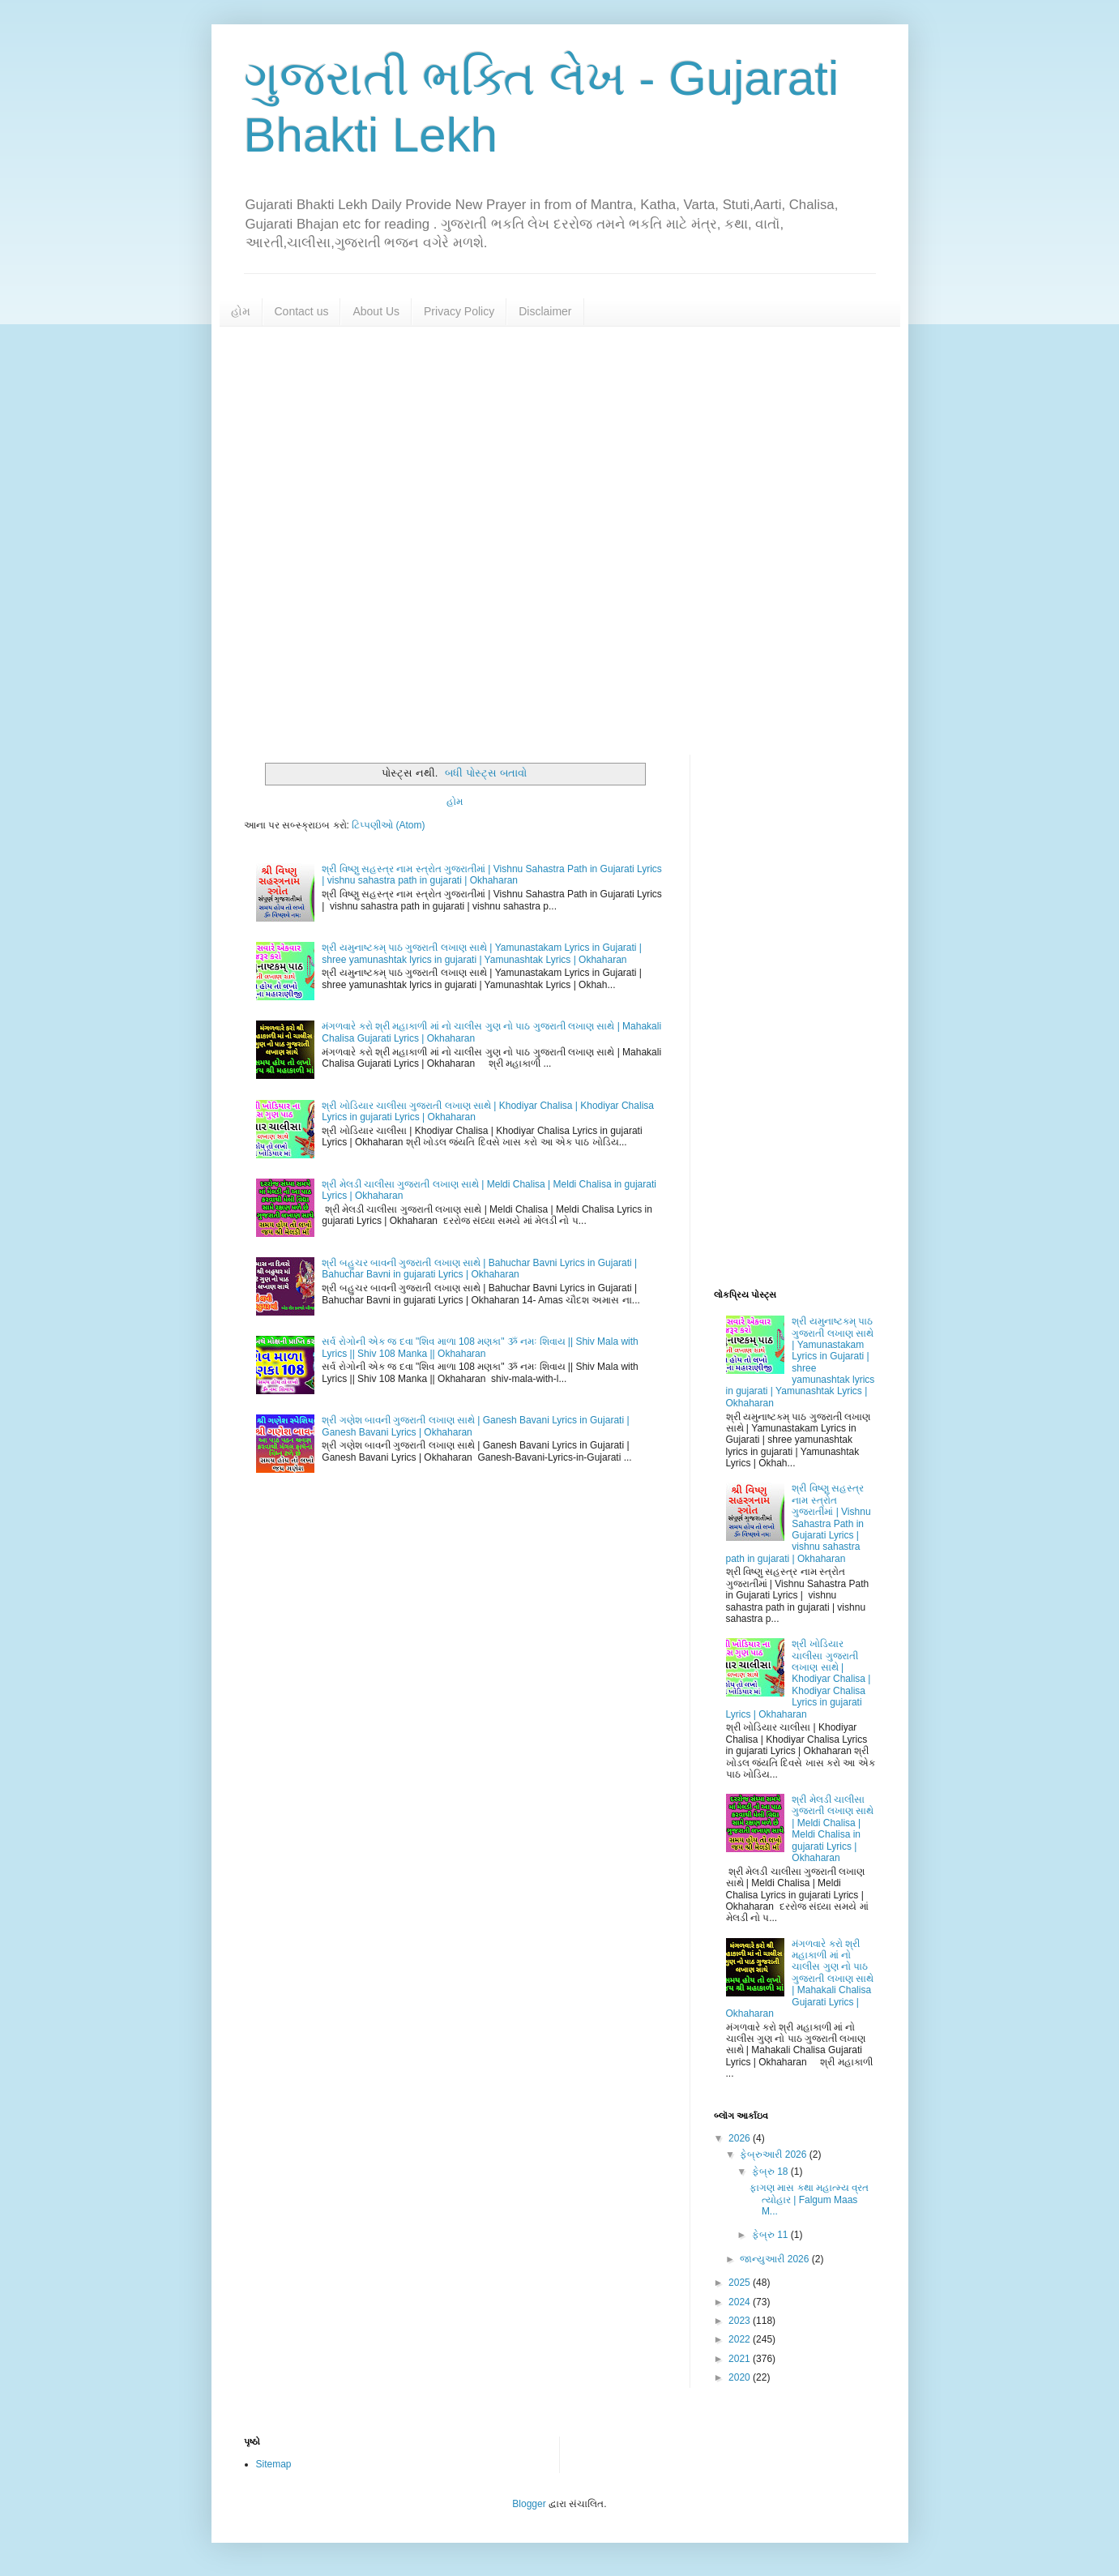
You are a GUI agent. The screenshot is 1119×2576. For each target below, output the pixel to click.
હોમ (240, 311)
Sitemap (274, 2464)
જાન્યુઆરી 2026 (775, 2259)
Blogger (528, 2504)
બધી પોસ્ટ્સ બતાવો (485, 773)
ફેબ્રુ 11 (771, 2234)
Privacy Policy (459, 311)
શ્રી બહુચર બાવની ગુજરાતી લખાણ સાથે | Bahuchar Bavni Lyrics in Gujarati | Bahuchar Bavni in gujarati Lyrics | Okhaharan (479, 1268)
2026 (740, 2138)
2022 (740, 2339)
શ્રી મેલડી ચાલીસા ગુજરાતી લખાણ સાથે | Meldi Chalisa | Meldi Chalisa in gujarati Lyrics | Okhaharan (832, 1829)
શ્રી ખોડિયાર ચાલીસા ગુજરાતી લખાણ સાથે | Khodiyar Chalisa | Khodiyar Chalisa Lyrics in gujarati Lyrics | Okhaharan (798, 1678)
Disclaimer (545, 311)
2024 (740, 2302)
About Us (375, 311)
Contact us (302, 311)
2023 (740, 2320)
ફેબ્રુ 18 (771, 2171)
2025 (740, 2282)
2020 (740, 2377)
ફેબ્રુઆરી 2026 (774, 2154)
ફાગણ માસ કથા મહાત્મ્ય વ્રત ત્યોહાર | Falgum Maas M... (809, 2199)
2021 (740, 2358)
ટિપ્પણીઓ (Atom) (388, 825)
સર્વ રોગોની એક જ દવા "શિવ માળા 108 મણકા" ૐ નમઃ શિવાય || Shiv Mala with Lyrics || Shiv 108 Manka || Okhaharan (480, 1347)
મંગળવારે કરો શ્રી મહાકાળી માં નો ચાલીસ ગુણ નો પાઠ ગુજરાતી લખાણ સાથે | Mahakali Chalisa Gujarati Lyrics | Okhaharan (799, 1978)
